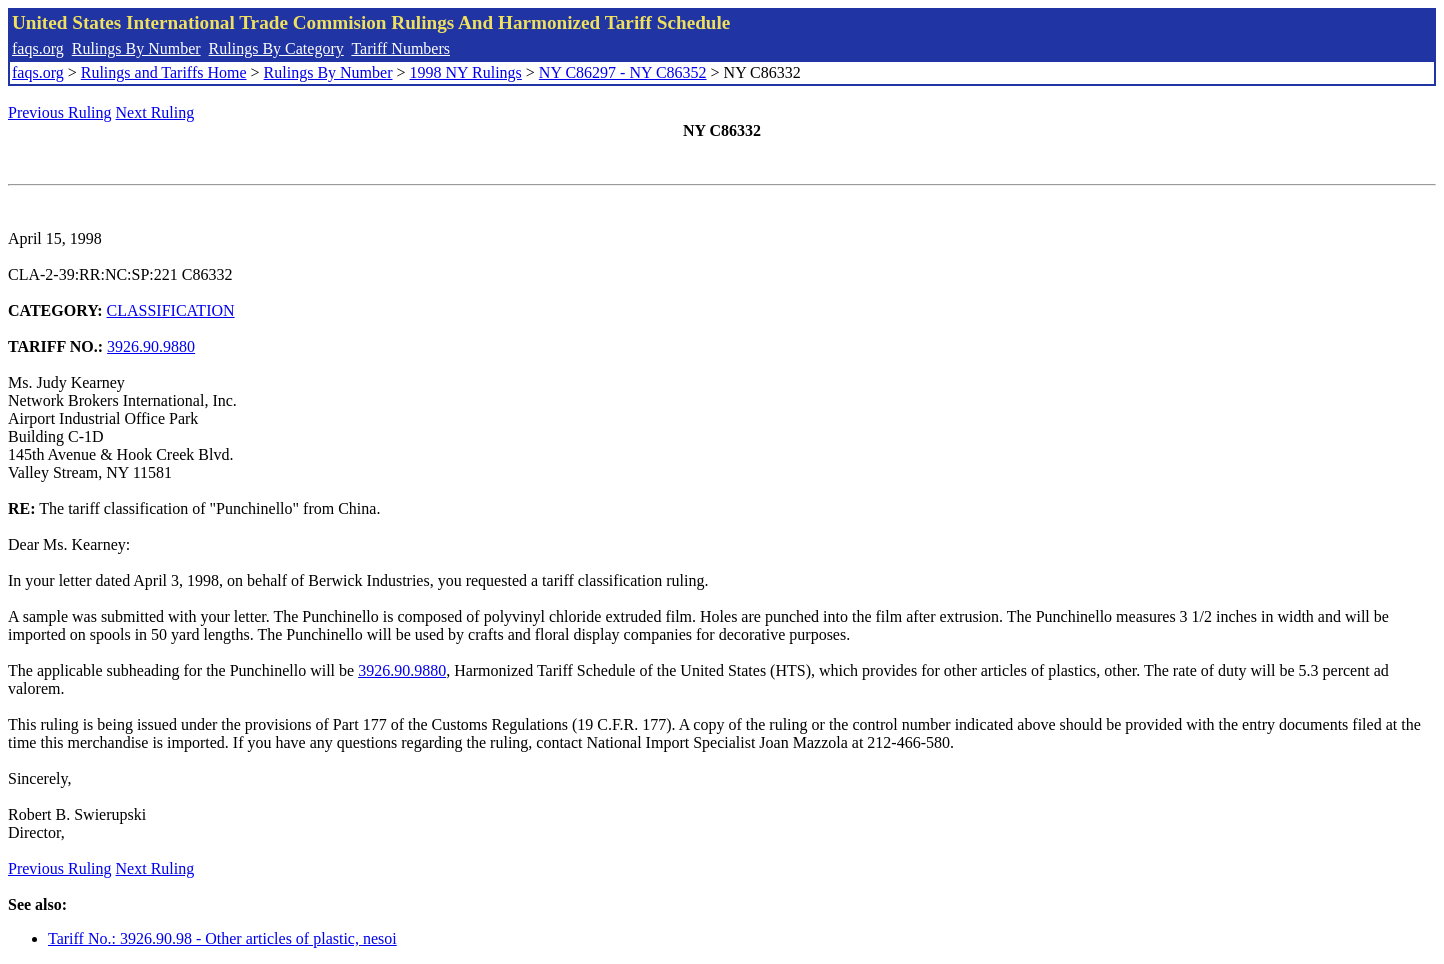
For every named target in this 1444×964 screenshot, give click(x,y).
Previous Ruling (60, 112)
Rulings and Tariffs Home (164, 72)
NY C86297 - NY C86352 (623, 72)
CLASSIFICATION (171, 310)
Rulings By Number (136, 48)
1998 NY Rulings (466, 72)
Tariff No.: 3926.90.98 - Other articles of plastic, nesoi (222, 938)
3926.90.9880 (151, 346)
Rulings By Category (276, 48)
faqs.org (38, 48)
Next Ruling (155, 112)
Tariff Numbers (400, 48)
